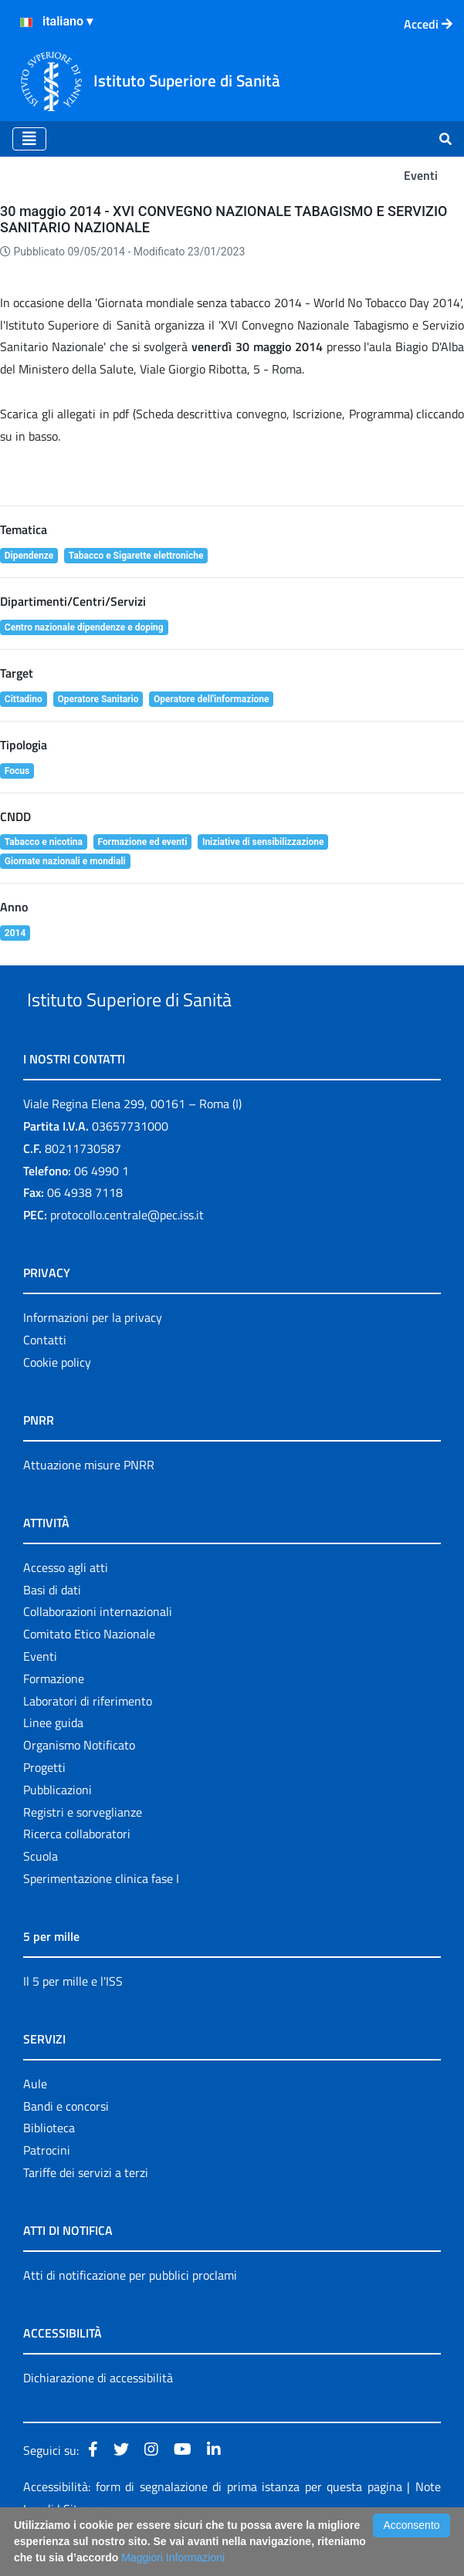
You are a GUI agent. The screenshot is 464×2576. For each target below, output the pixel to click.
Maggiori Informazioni (173, 2557)
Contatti (44, 1375)
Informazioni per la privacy (92, 1353)
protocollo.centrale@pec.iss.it (127, 1250)
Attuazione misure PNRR (88, 1500)
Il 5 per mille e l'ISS (73, 2016)
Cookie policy (57, 1397)
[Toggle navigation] (29, 138)
